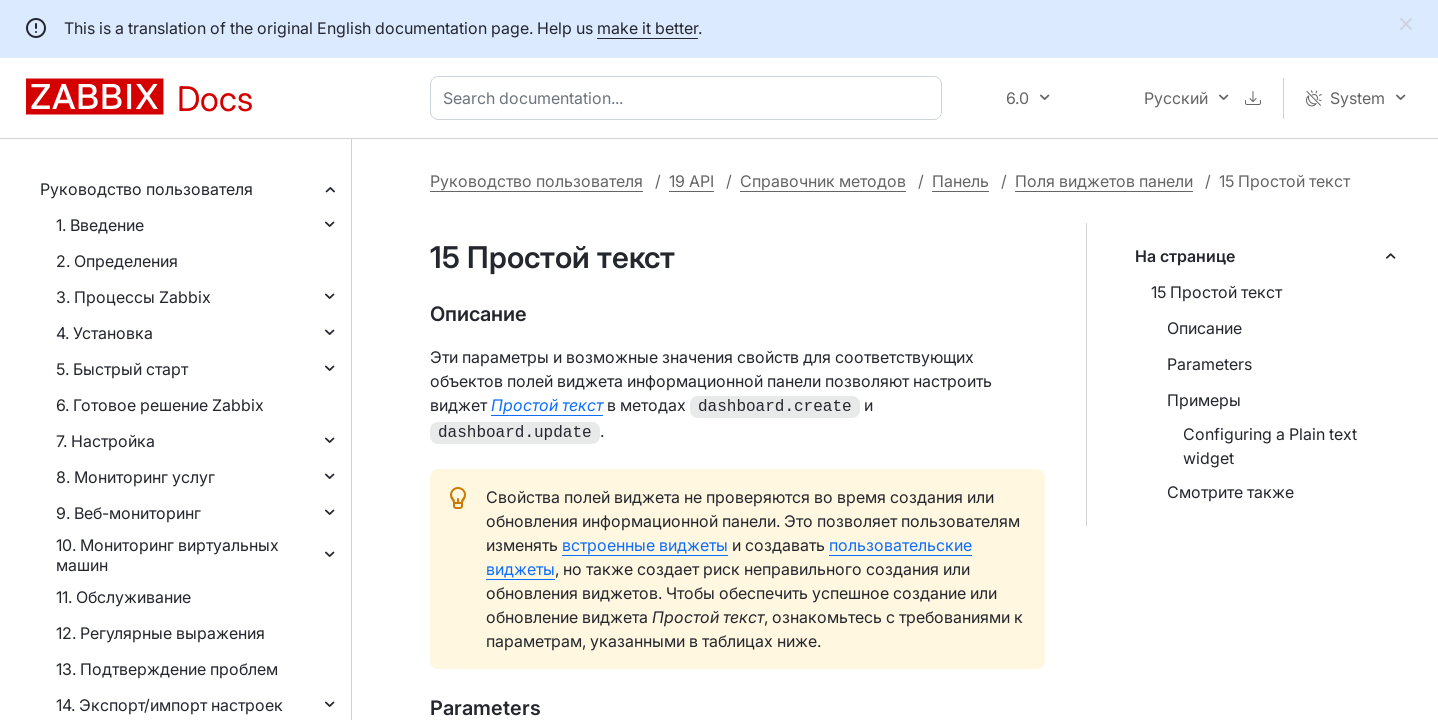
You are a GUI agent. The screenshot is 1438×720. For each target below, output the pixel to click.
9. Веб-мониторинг (128, 513)
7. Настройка (105, 441)
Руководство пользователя (146, 189)
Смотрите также (1230, 492)
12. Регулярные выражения (160, 633)
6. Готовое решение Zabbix (160, 405)
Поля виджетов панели (1104, 181)
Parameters (1209, 364)
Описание (1204, 328)
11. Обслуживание (123, 597)
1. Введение (100, 225)
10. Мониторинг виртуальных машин (167, 555)
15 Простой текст (1216, 292)
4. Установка (104, 333)
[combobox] (690, 98)
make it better (647, 28)
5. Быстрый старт (122, 369)
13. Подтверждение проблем (167, 669)
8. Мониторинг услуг (135, 477)
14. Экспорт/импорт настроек (169, 705)
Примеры (1204, 400)
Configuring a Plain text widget (1270, 446)
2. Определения (117, 261)
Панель (960, 181)
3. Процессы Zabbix (133, 297)
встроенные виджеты (645, 541)
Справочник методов (823, 181)
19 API (691, 181)
